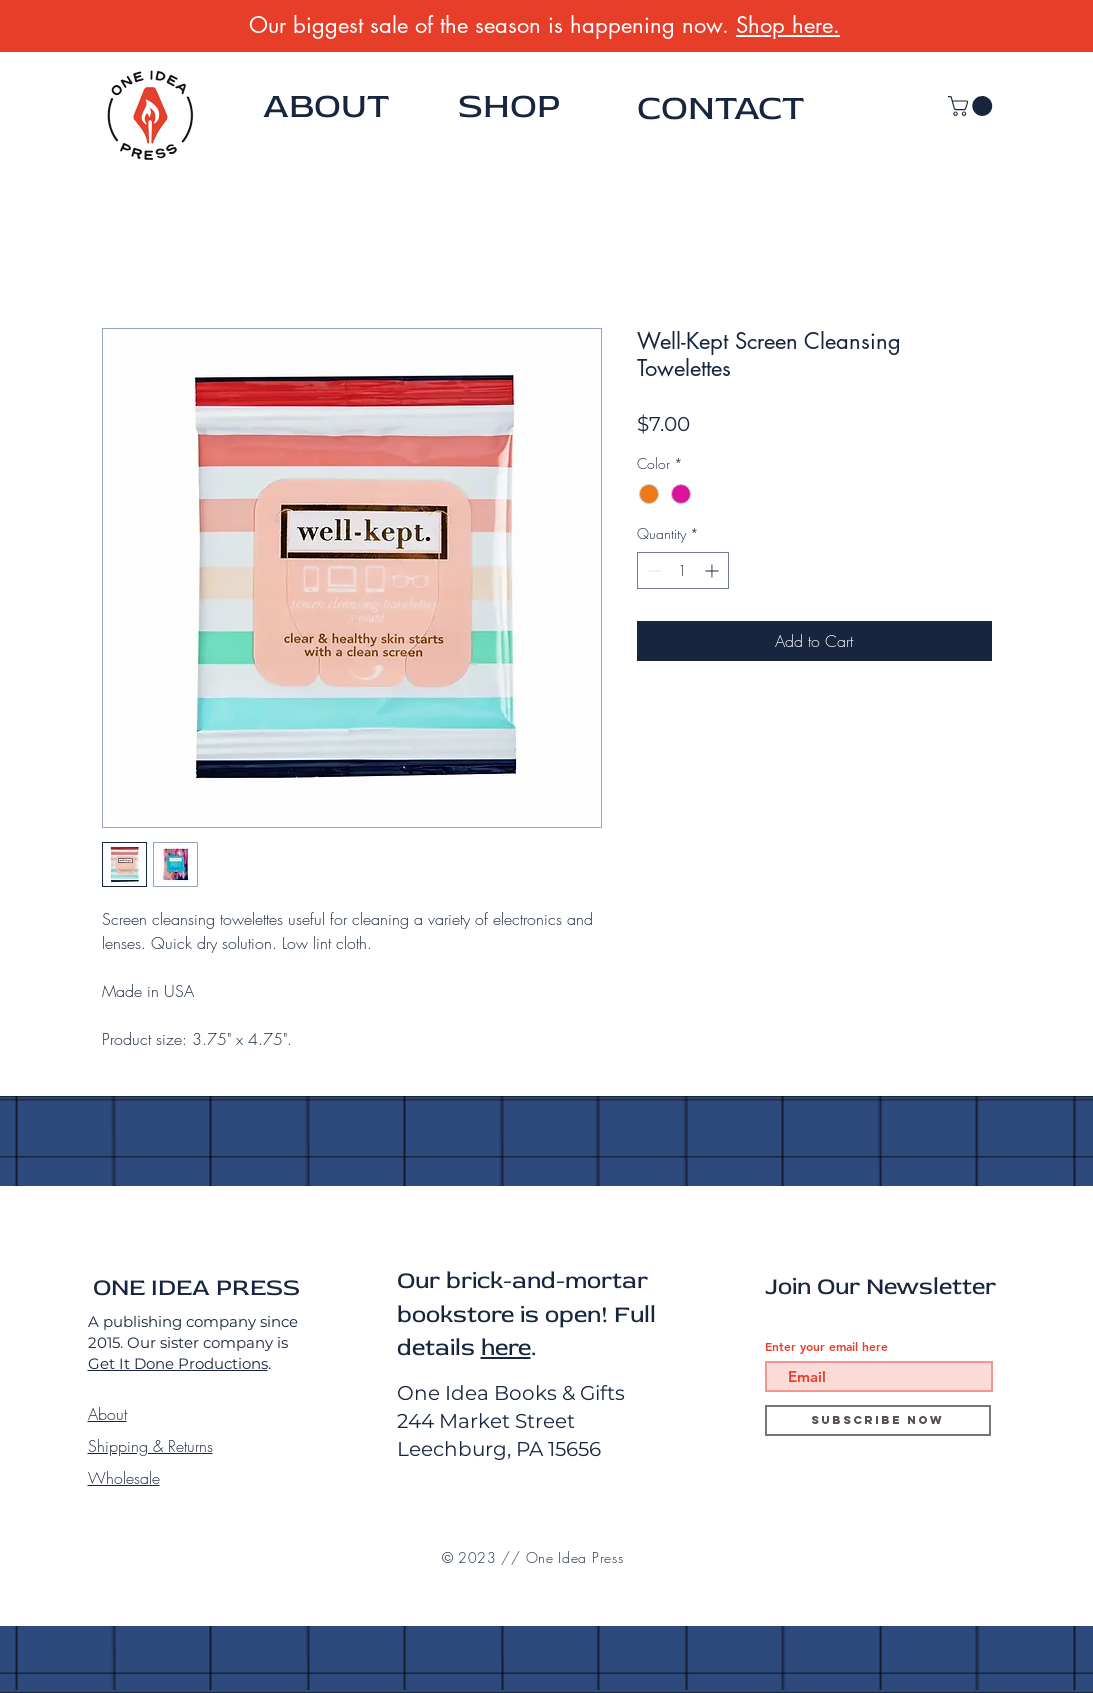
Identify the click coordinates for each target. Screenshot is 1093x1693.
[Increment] (713, 570)
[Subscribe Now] (878, 1420)
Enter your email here (826, 1346)
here (506, 1347)
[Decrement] (652, 570)
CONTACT (720, 108)
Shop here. (788, 25)
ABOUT (326, 106)
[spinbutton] (683, 570)
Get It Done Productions (178, 1363)
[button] (972, 106)
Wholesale (124, 1478)
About (107, 1414)
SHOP (509, 106)
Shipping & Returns (150, 1446)
